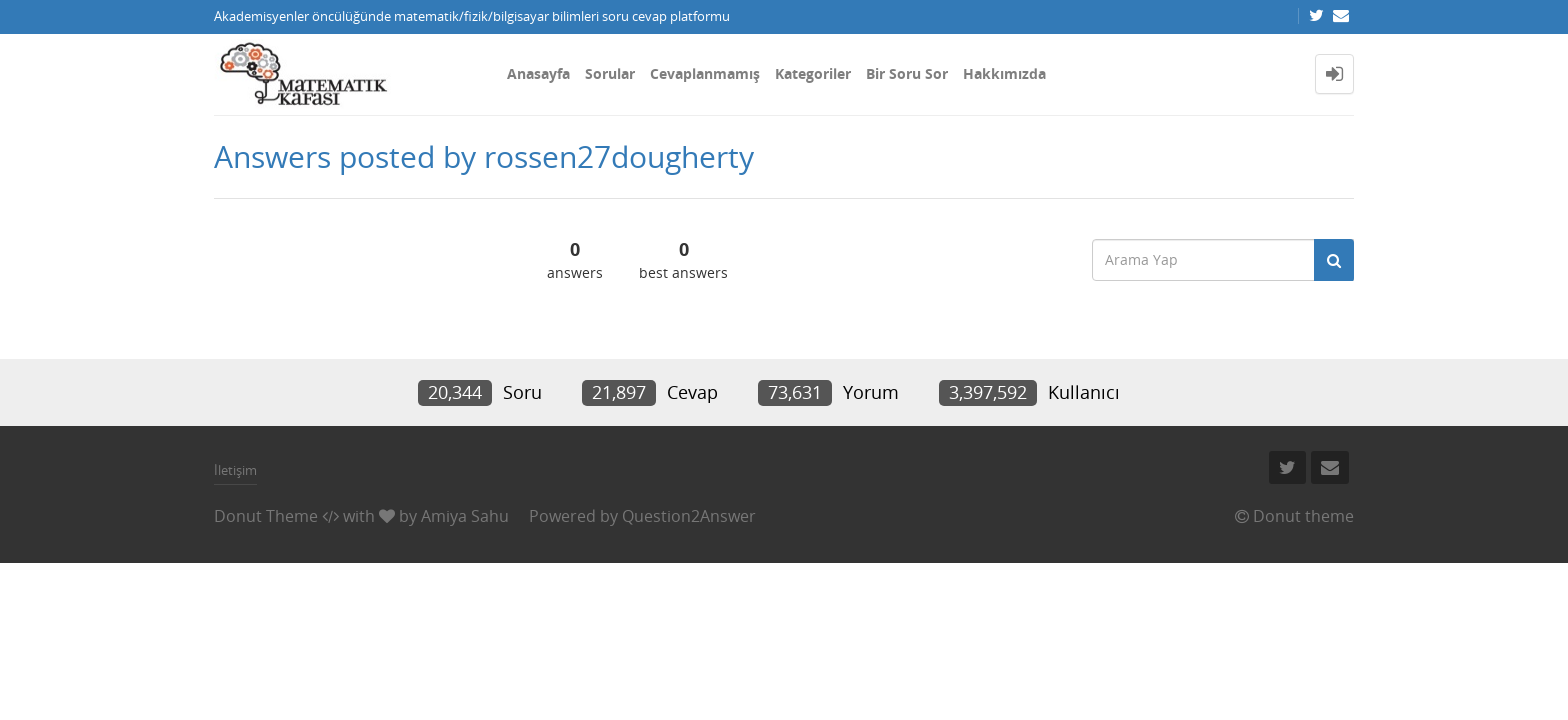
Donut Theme (266, 516)
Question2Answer (689, 516)
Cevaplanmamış (705, 73)
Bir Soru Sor (907, 73)
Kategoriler (813, 73)
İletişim (235, 470)
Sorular (610, 73)
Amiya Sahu (465, 516)
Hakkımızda (1004, 73)
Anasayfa (538, 73)
